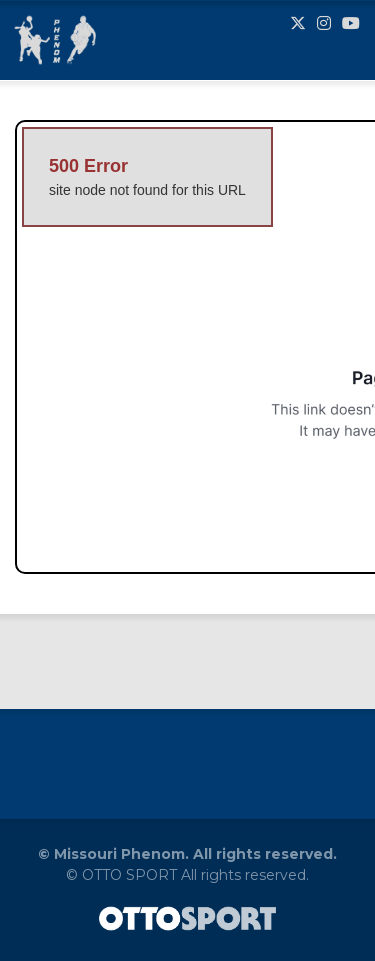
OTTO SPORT (129, 875)
